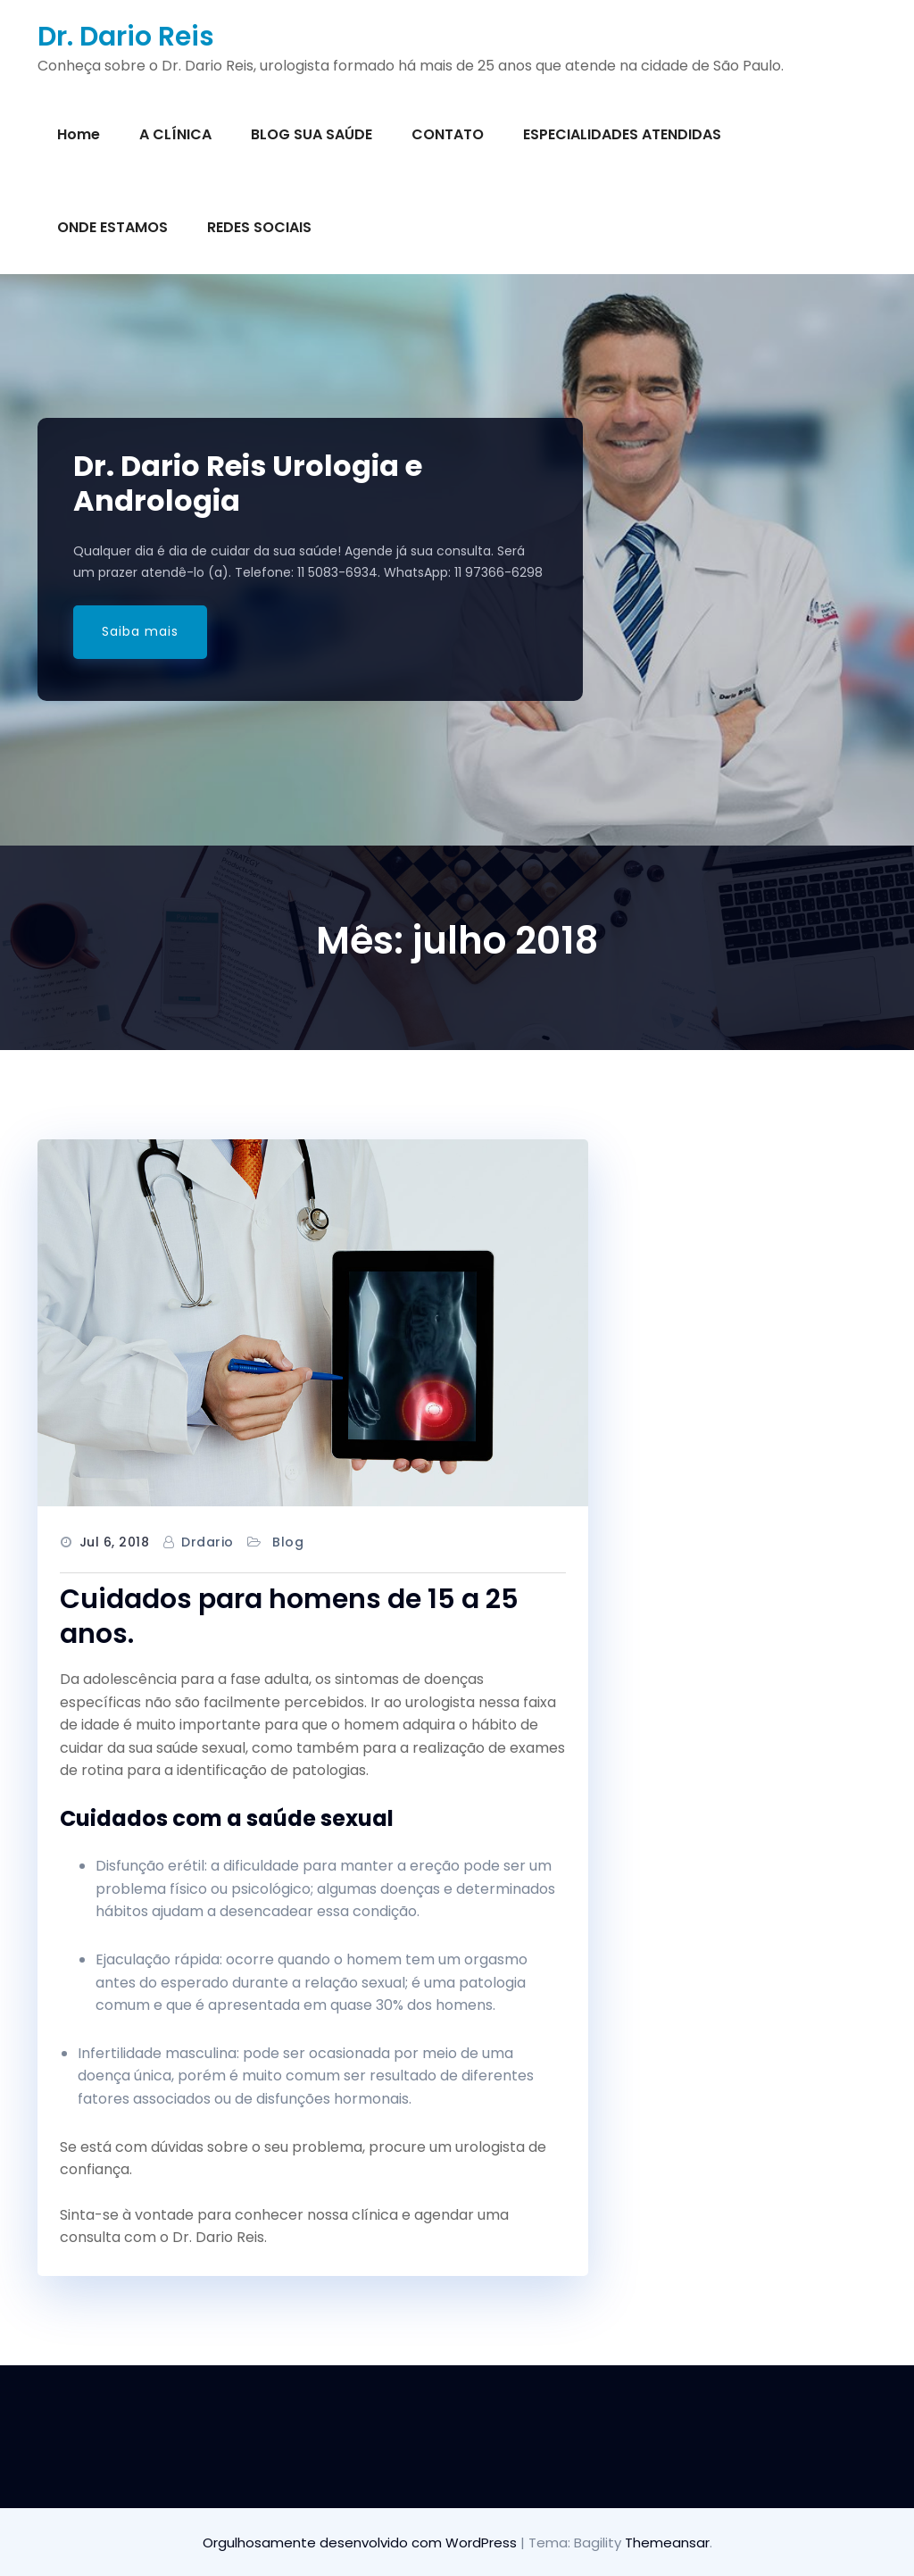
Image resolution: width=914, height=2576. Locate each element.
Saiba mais (140, 631)
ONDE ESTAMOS (112, 227)
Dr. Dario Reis (125, 36)
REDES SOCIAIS (259, 227)
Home (78, 134)
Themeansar (667, 2542)
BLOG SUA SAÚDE (311, 134)
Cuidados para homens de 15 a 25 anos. (289, 1616)
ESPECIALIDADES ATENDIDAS (622, 134)
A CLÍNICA (175, 134)
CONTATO (447, 134)
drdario (207, 1542)
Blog (287, 1542)
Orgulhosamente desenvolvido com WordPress (361, 2542)
